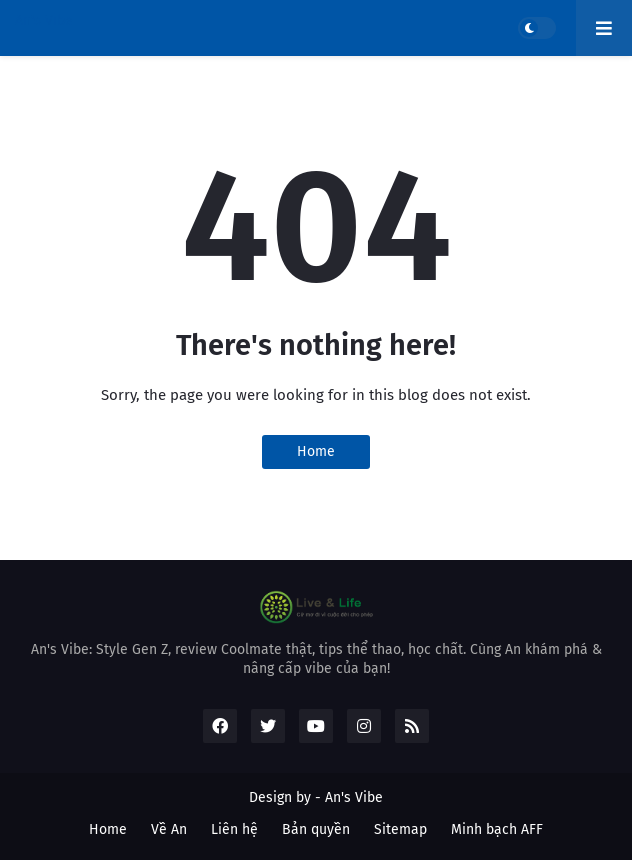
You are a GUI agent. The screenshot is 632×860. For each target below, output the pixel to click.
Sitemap (400, 829)
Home (316, 451)
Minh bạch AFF (497, 829)
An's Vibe (44, 20)
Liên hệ (234, 829)
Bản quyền (316, 829)
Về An (169, 829)
